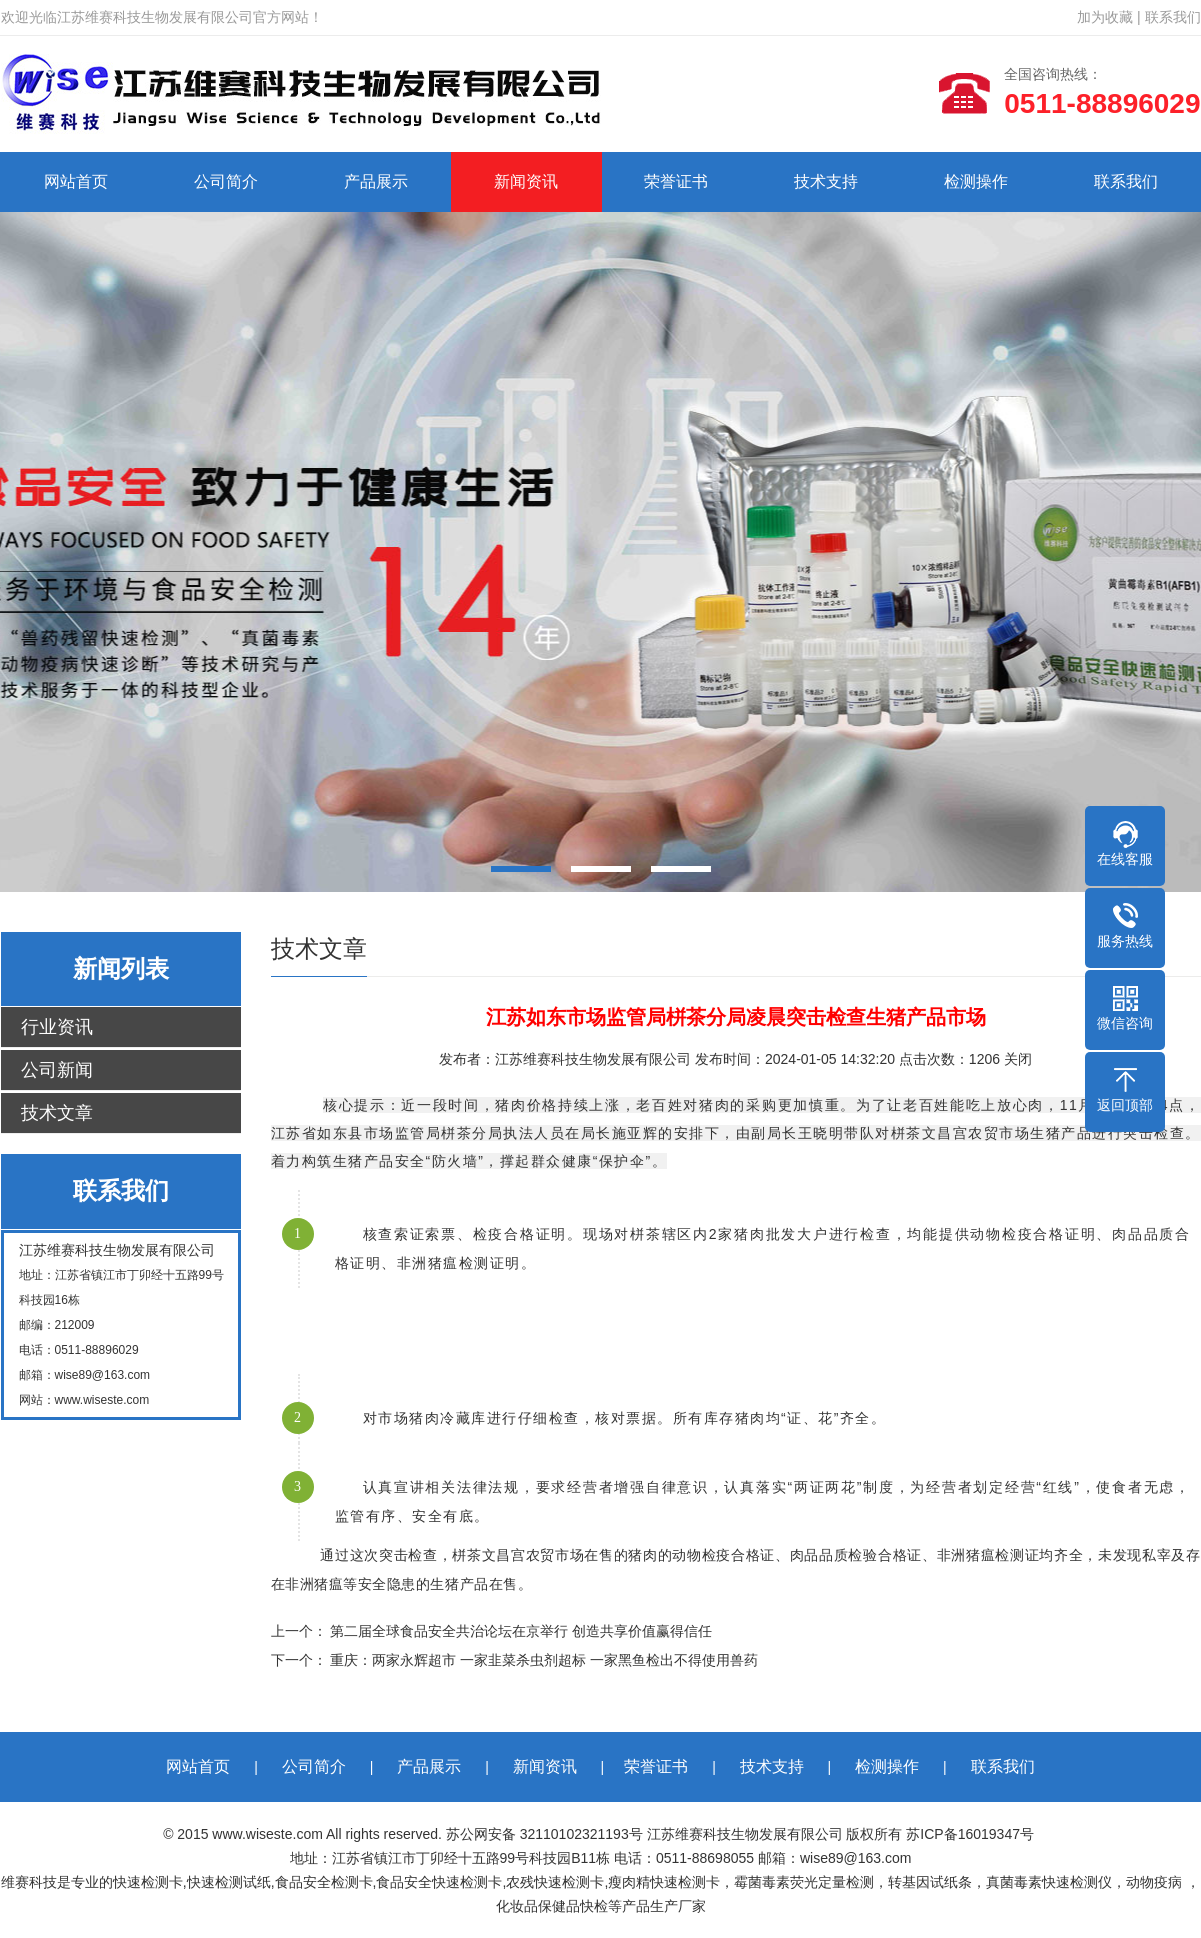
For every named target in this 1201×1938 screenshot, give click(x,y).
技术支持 (826, 181)
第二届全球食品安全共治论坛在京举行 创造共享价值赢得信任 (521, 1631)
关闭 (1018, 1059)
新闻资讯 (526, 181)
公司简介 (226, 181)
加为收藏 (1105, 17)
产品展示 (376, 181)
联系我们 (1173, 17)
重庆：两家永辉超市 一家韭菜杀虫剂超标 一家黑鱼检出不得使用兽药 (544, 1660)
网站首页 (76, 181)
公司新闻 (57, 1070)
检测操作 (976, 181)
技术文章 (57, 1113)
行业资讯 (57, 1027)
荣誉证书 (676, 181)
